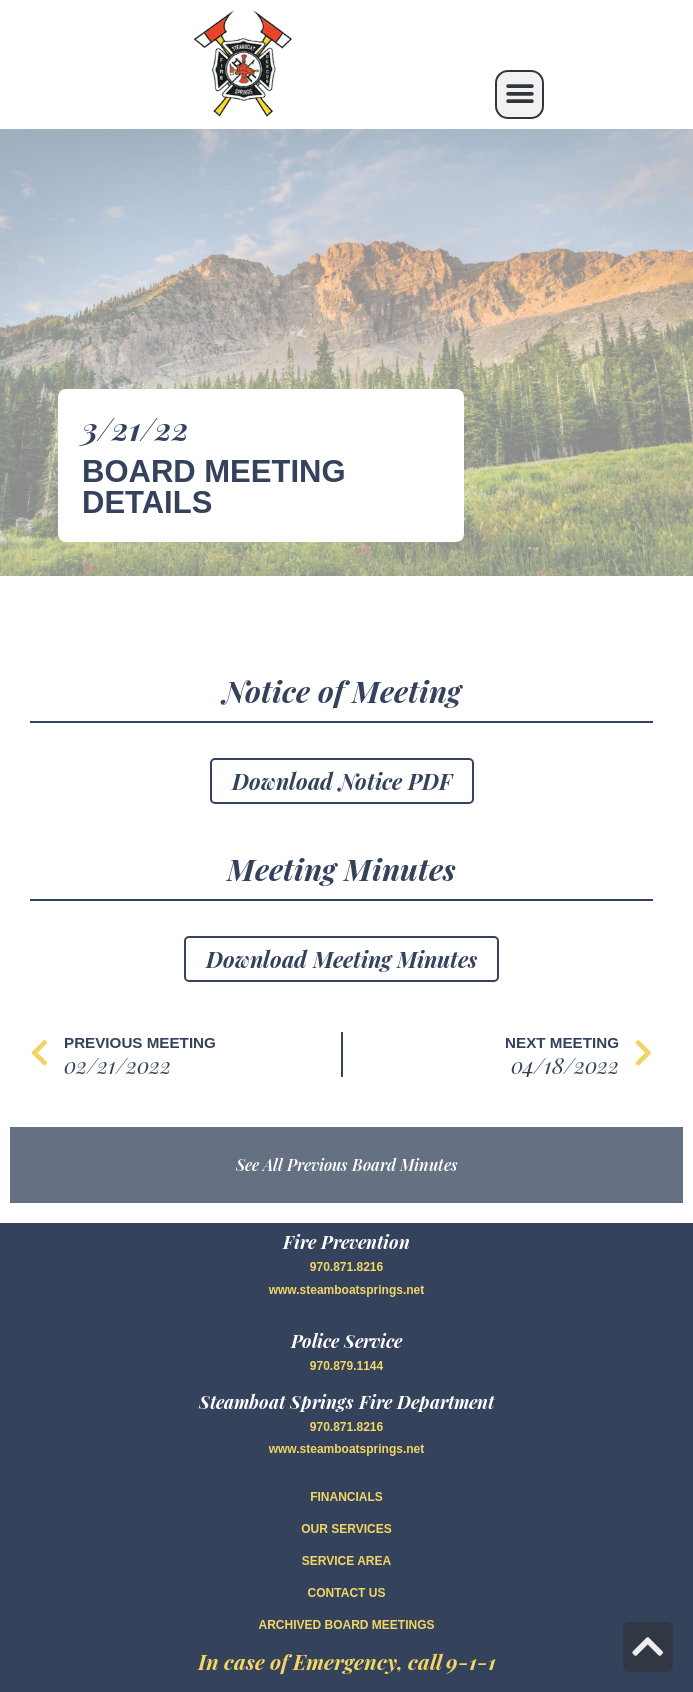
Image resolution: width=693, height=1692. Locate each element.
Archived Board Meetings (346, 1625)
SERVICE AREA (346, 1561)
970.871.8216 (346, 1267)
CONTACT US (347, 1593)
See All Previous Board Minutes (347, 1164)
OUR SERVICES (346, 1529)
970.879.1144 (346, 1366)
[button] (519, 94)
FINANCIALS (346, 1497)
